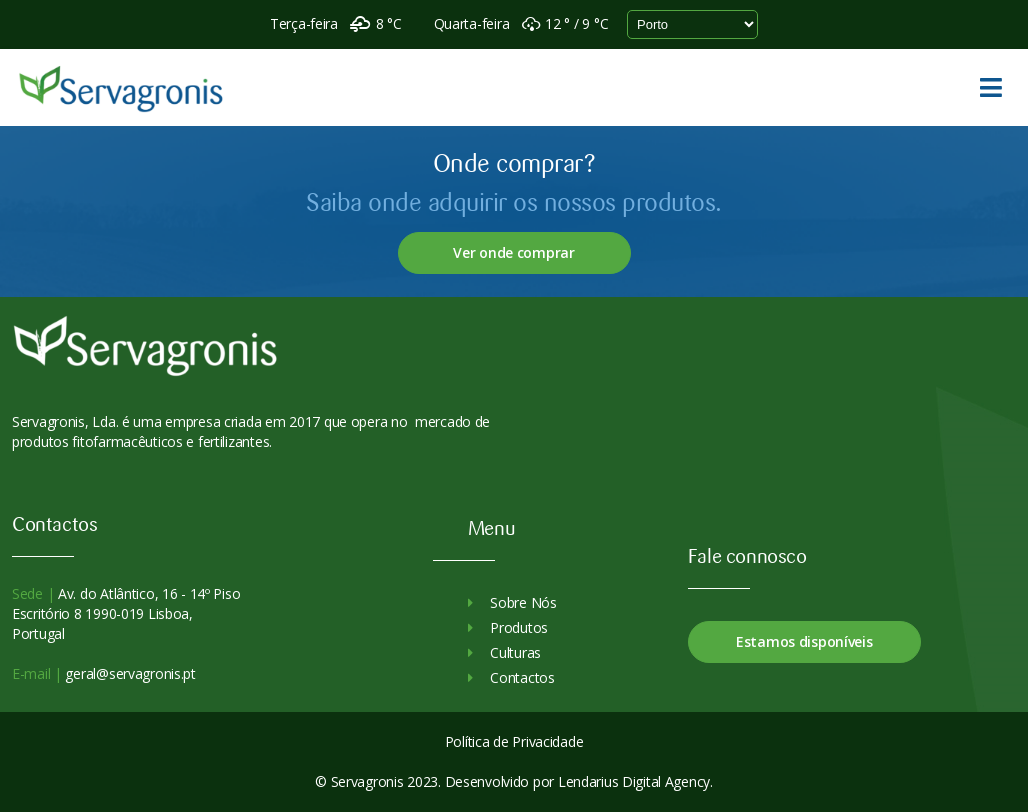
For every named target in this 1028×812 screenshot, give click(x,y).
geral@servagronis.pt (129, 673)
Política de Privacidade (514, 741)
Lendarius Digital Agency (634, 781)
